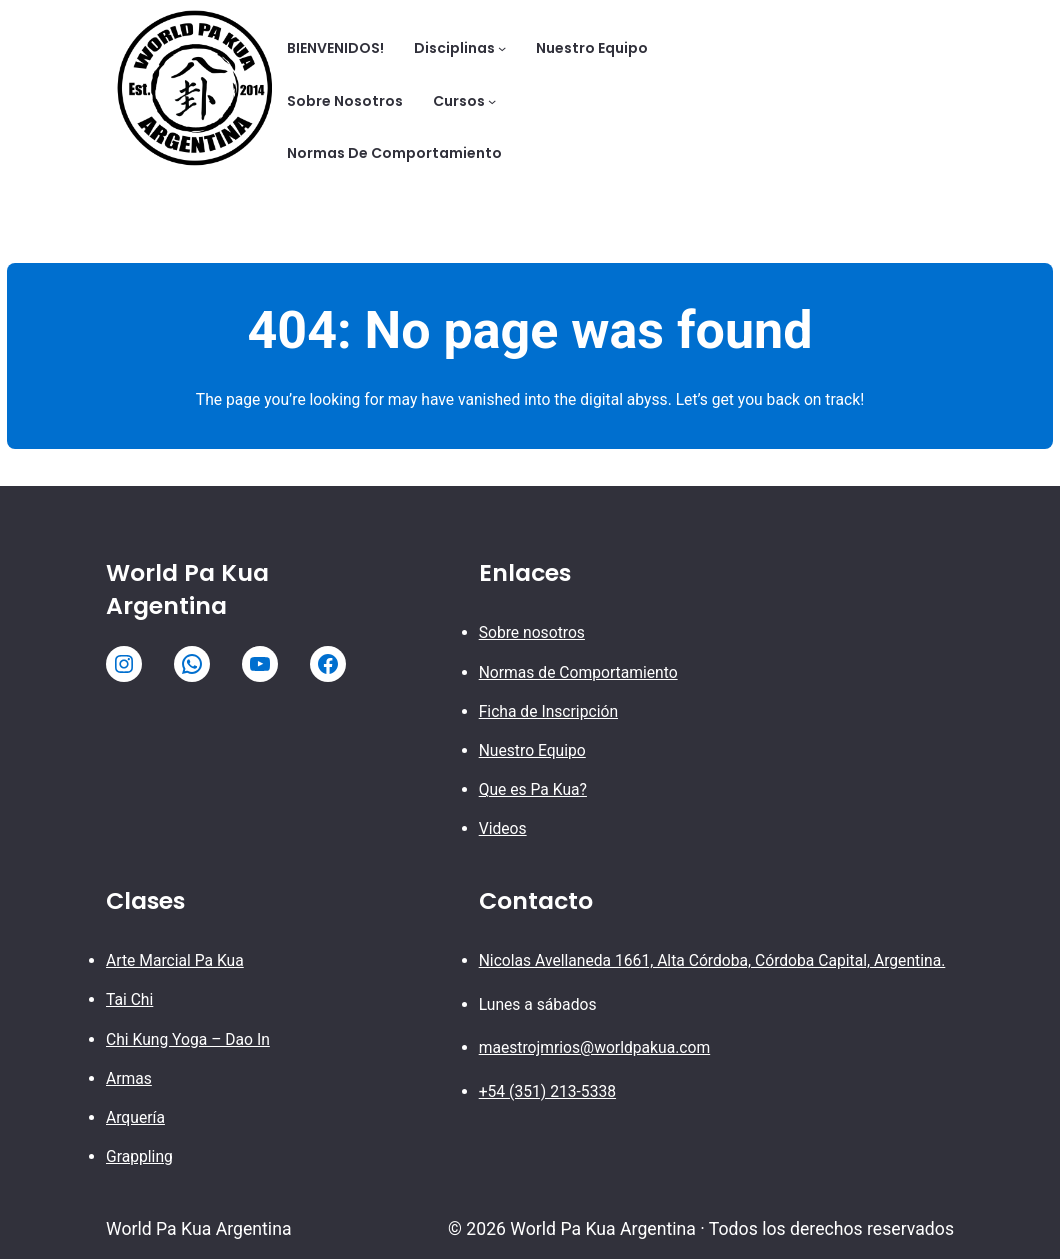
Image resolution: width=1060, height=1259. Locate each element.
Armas (129, 1078)
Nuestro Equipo (532, 750)
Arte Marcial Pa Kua (175, 960)
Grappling (139, 1156)
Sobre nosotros (532, 632)
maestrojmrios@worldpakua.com (595, 1047)
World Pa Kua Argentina (187, 589)
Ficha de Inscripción (548, 711)
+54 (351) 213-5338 (547, 1091)
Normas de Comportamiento (578, 672)
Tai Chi (129, 999)
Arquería (135, 1117)
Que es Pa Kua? (533, 789)
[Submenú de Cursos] (492, 101)
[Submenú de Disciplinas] (502, 48)
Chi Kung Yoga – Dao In (188, 1039)
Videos (503, 828)
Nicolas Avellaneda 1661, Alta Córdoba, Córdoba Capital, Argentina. (712, 960)
